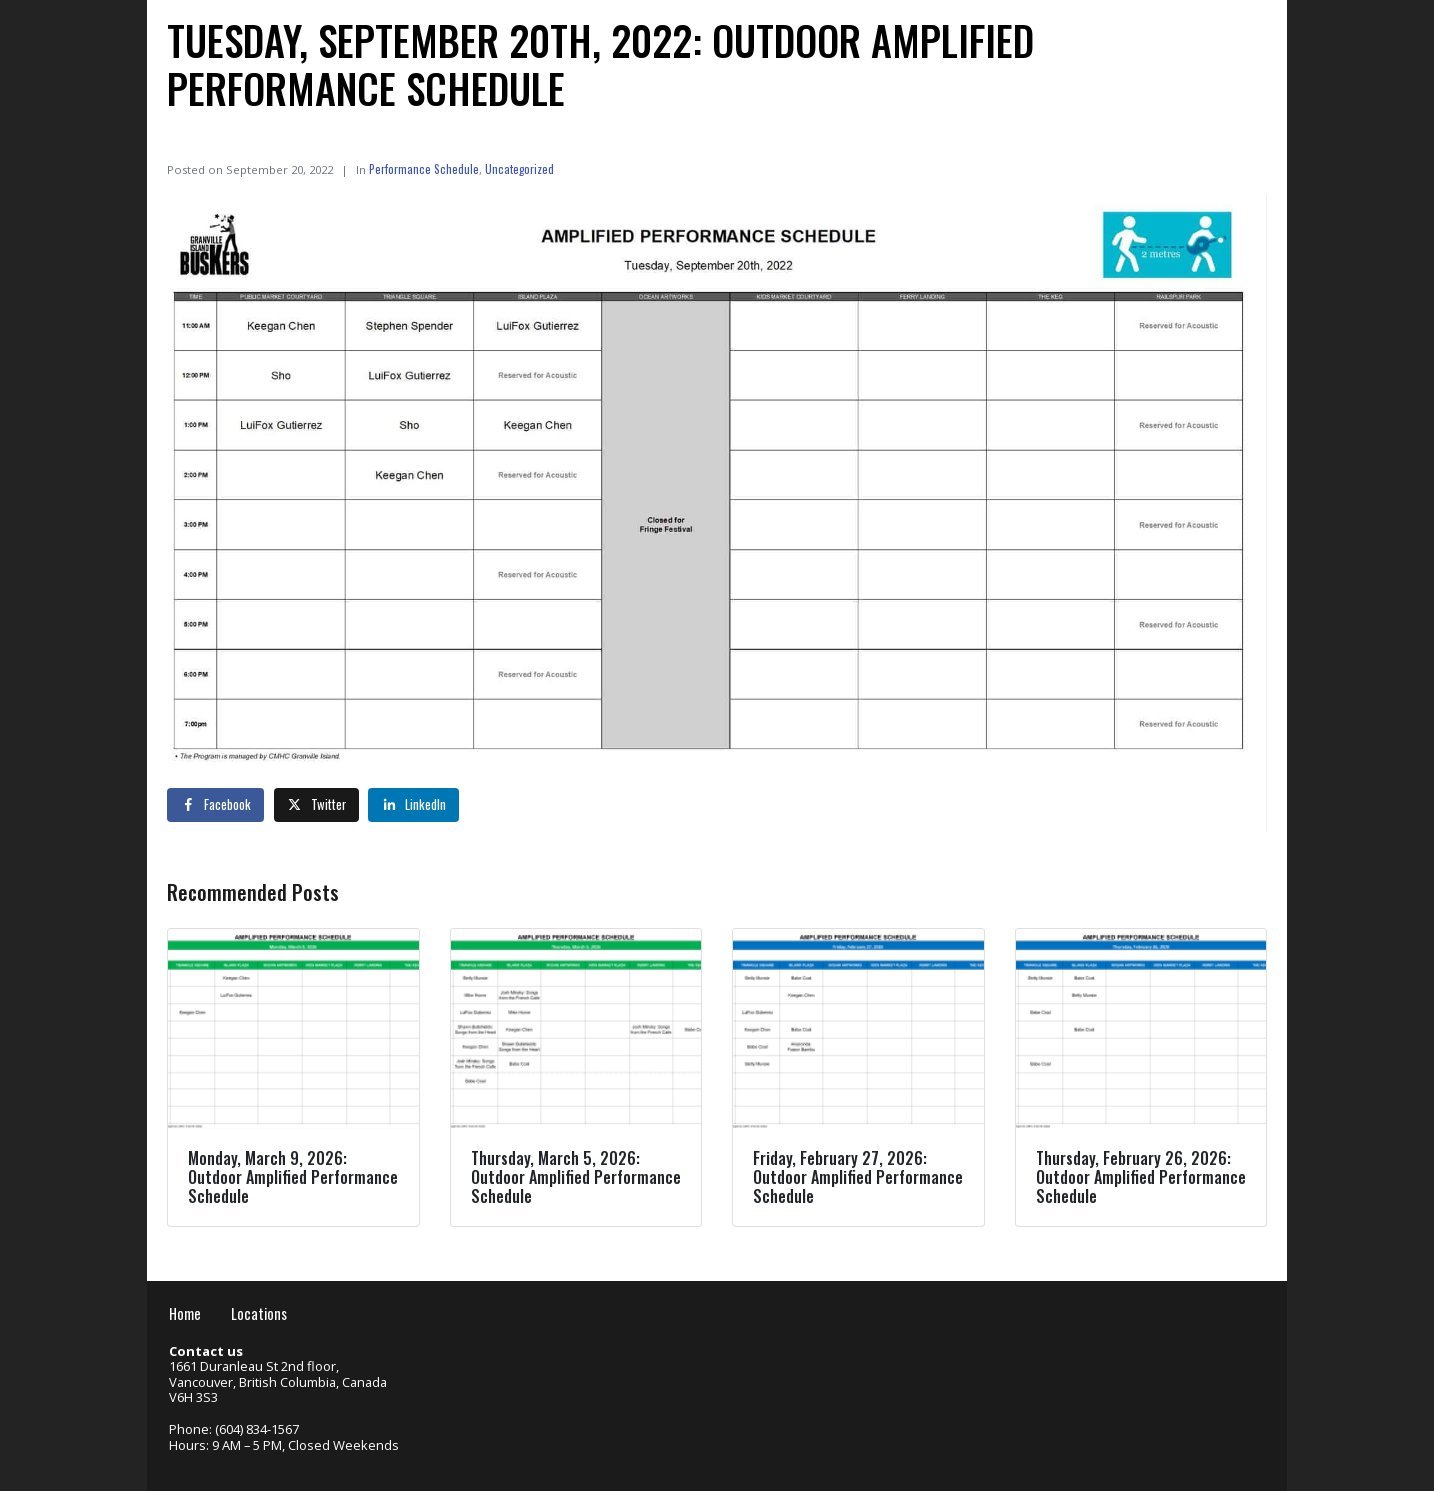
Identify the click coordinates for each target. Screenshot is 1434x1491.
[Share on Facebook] (215, 805)
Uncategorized (519, 168)
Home (185, 1313)
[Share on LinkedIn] (413, 805)
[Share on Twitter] (316, 805)
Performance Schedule (424, 168)
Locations (259, 1313)
